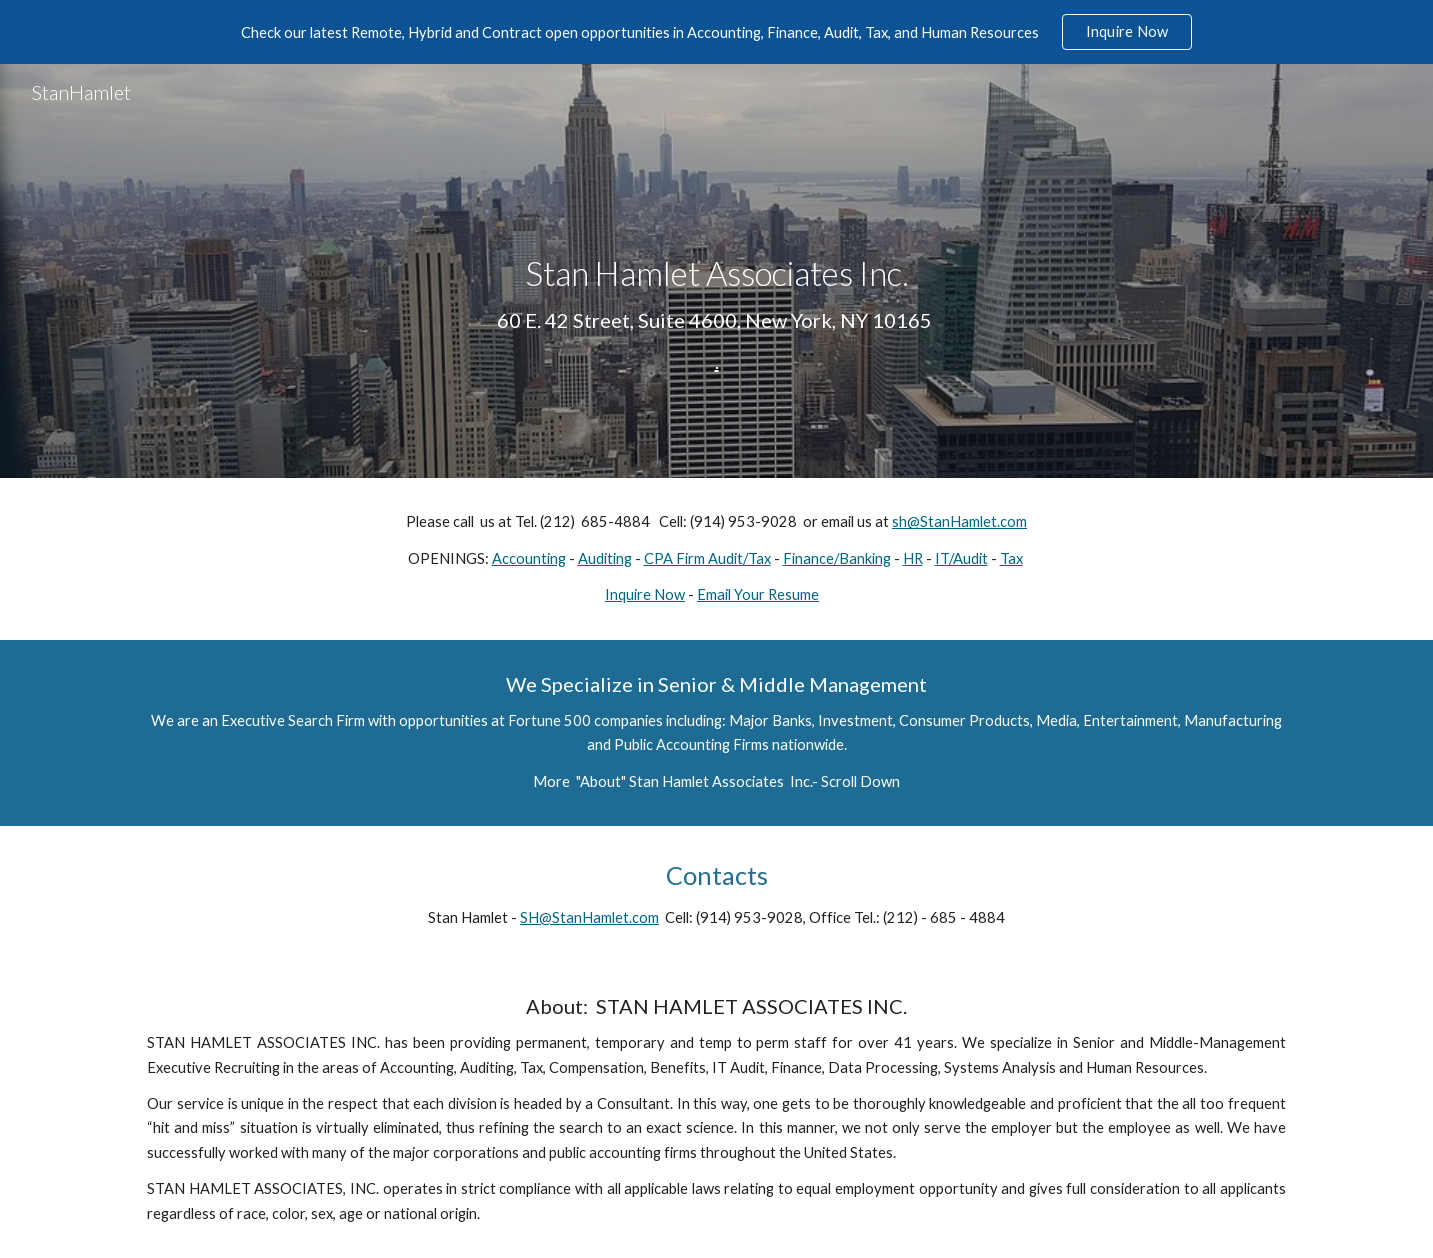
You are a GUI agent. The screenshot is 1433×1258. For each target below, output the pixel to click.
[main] (716, 271)
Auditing (605, 558)
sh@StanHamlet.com (959, 521)
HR (913, 558)
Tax (1011, 558)
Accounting (529, 558)
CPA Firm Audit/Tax (707, 558)
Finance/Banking (837, 558)
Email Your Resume (758, 594)
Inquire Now (645, 594)
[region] (716, 32)
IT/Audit (961, 558)
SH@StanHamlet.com (589, 917)
